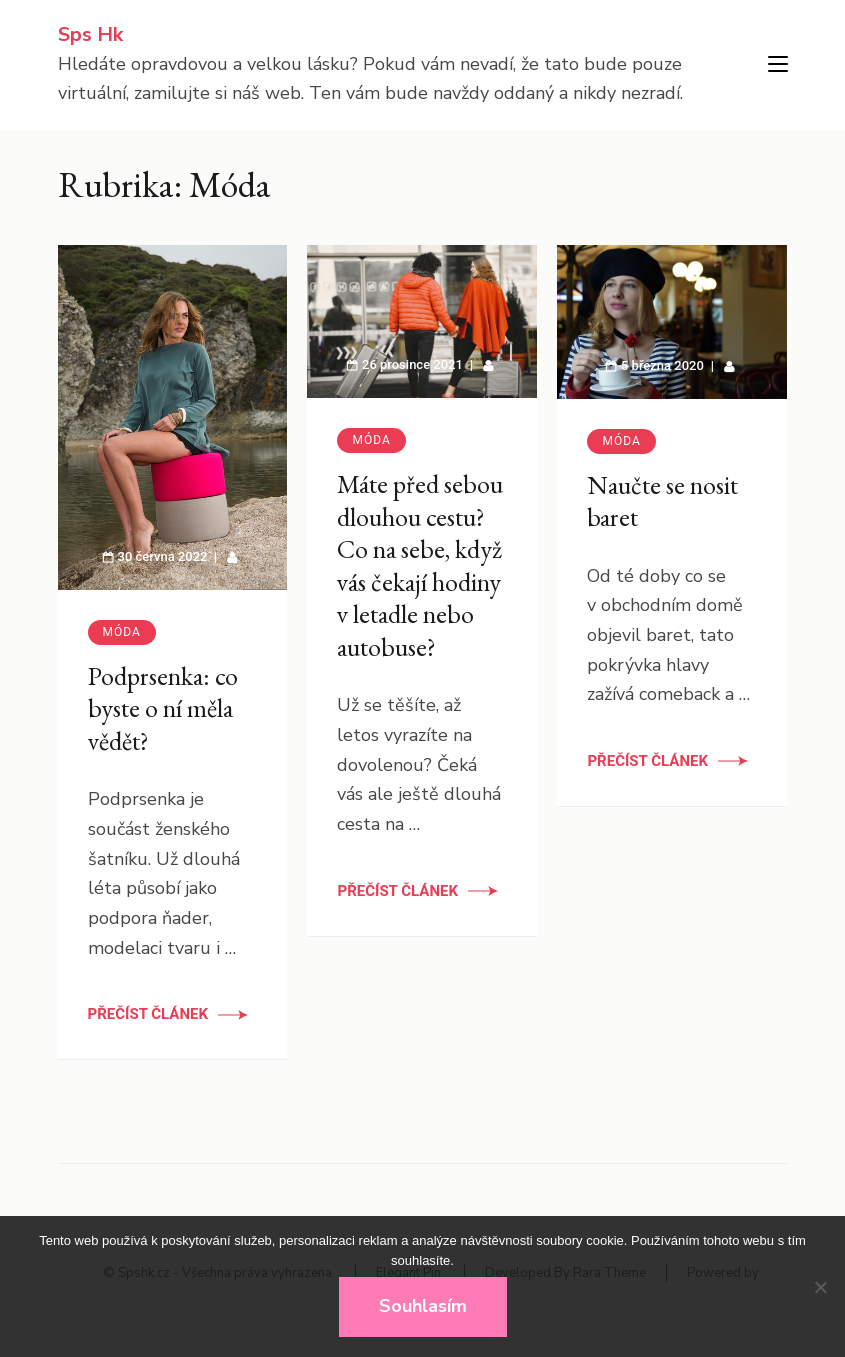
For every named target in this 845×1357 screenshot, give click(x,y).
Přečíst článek (148, 1014)
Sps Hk (90, 34)
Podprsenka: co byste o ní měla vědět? (163, 708)
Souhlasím (423, 1306)
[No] (820, 1287)
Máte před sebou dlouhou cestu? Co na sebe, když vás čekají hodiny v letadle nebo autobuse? (420, 565)
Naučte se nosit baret (662, 501)
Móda (122, 632)
